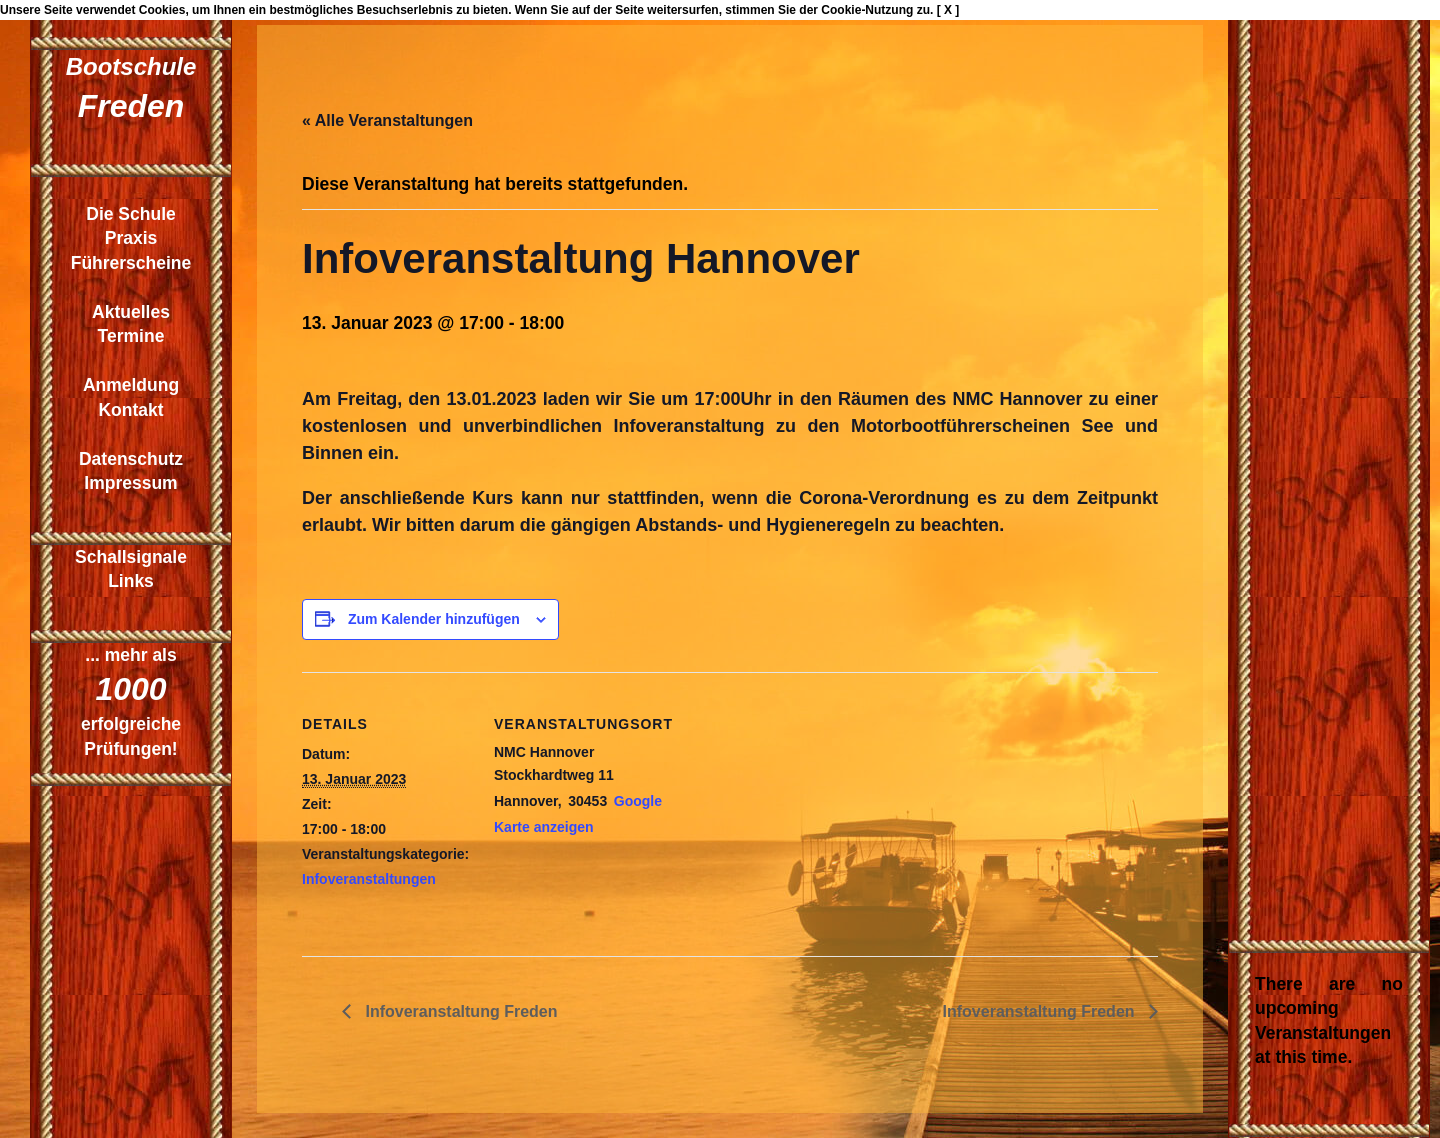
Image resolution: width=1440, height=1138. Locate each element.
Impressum (130, 483)
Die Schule (130, 214)
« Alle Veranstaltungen (387, 120)
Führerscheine (131, 263)
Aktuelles (131, 312)
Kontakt (130, 410)
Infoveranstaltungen (369, 879)
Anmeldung (131, 385)
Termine (131, 336)
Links (131, 581)
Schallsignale (131, 557)
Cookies (162, 10)
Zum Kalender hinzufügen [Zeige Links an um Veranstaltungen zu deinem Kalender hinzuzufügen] (434, 619)
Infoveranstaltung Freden (459, 1011)
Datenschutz (131, 459)
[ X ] (948, 10)
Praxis (131, 238)
